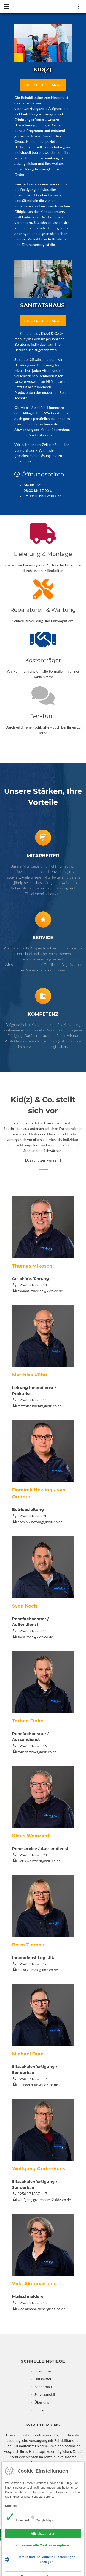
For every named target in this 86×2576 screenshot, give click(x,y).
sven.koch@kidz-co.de (35, 1637)
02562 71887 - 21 (32, 1854)
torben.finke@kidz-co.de (37, 1751)
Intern (39, 2410)
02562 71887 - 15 (32, 1631)
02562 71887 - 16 (32, 1963)
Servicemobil (44, 2394)
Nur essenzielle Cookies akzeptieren (43, 2545)
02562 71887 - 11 (32, 1285)
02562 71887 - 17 (32, 2078)
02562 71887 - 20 (32, 1516)
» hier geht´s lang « (43, 85)
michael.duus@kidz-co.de (38, 2084)
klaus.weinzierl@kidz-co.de (39, 1860)
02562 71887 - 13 (32, 1400)
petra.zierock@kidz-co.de (38, 1969)
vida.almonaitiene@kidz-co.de (41, 2309)
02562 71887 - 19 (32, 1746)
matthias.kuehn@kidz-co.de (40, 1406)
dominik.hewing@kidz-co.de (40, 1522)
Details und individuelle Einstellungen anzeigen (46, 2559)
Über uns (41, 2402)
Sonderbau (43, 2386)
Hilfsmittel (42, 2379)
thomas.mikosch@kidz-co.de (40, 1291)
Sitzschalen (43, 2371)
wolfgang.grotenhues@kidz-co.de (44, 2199)
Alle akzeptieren (43, 2533)
